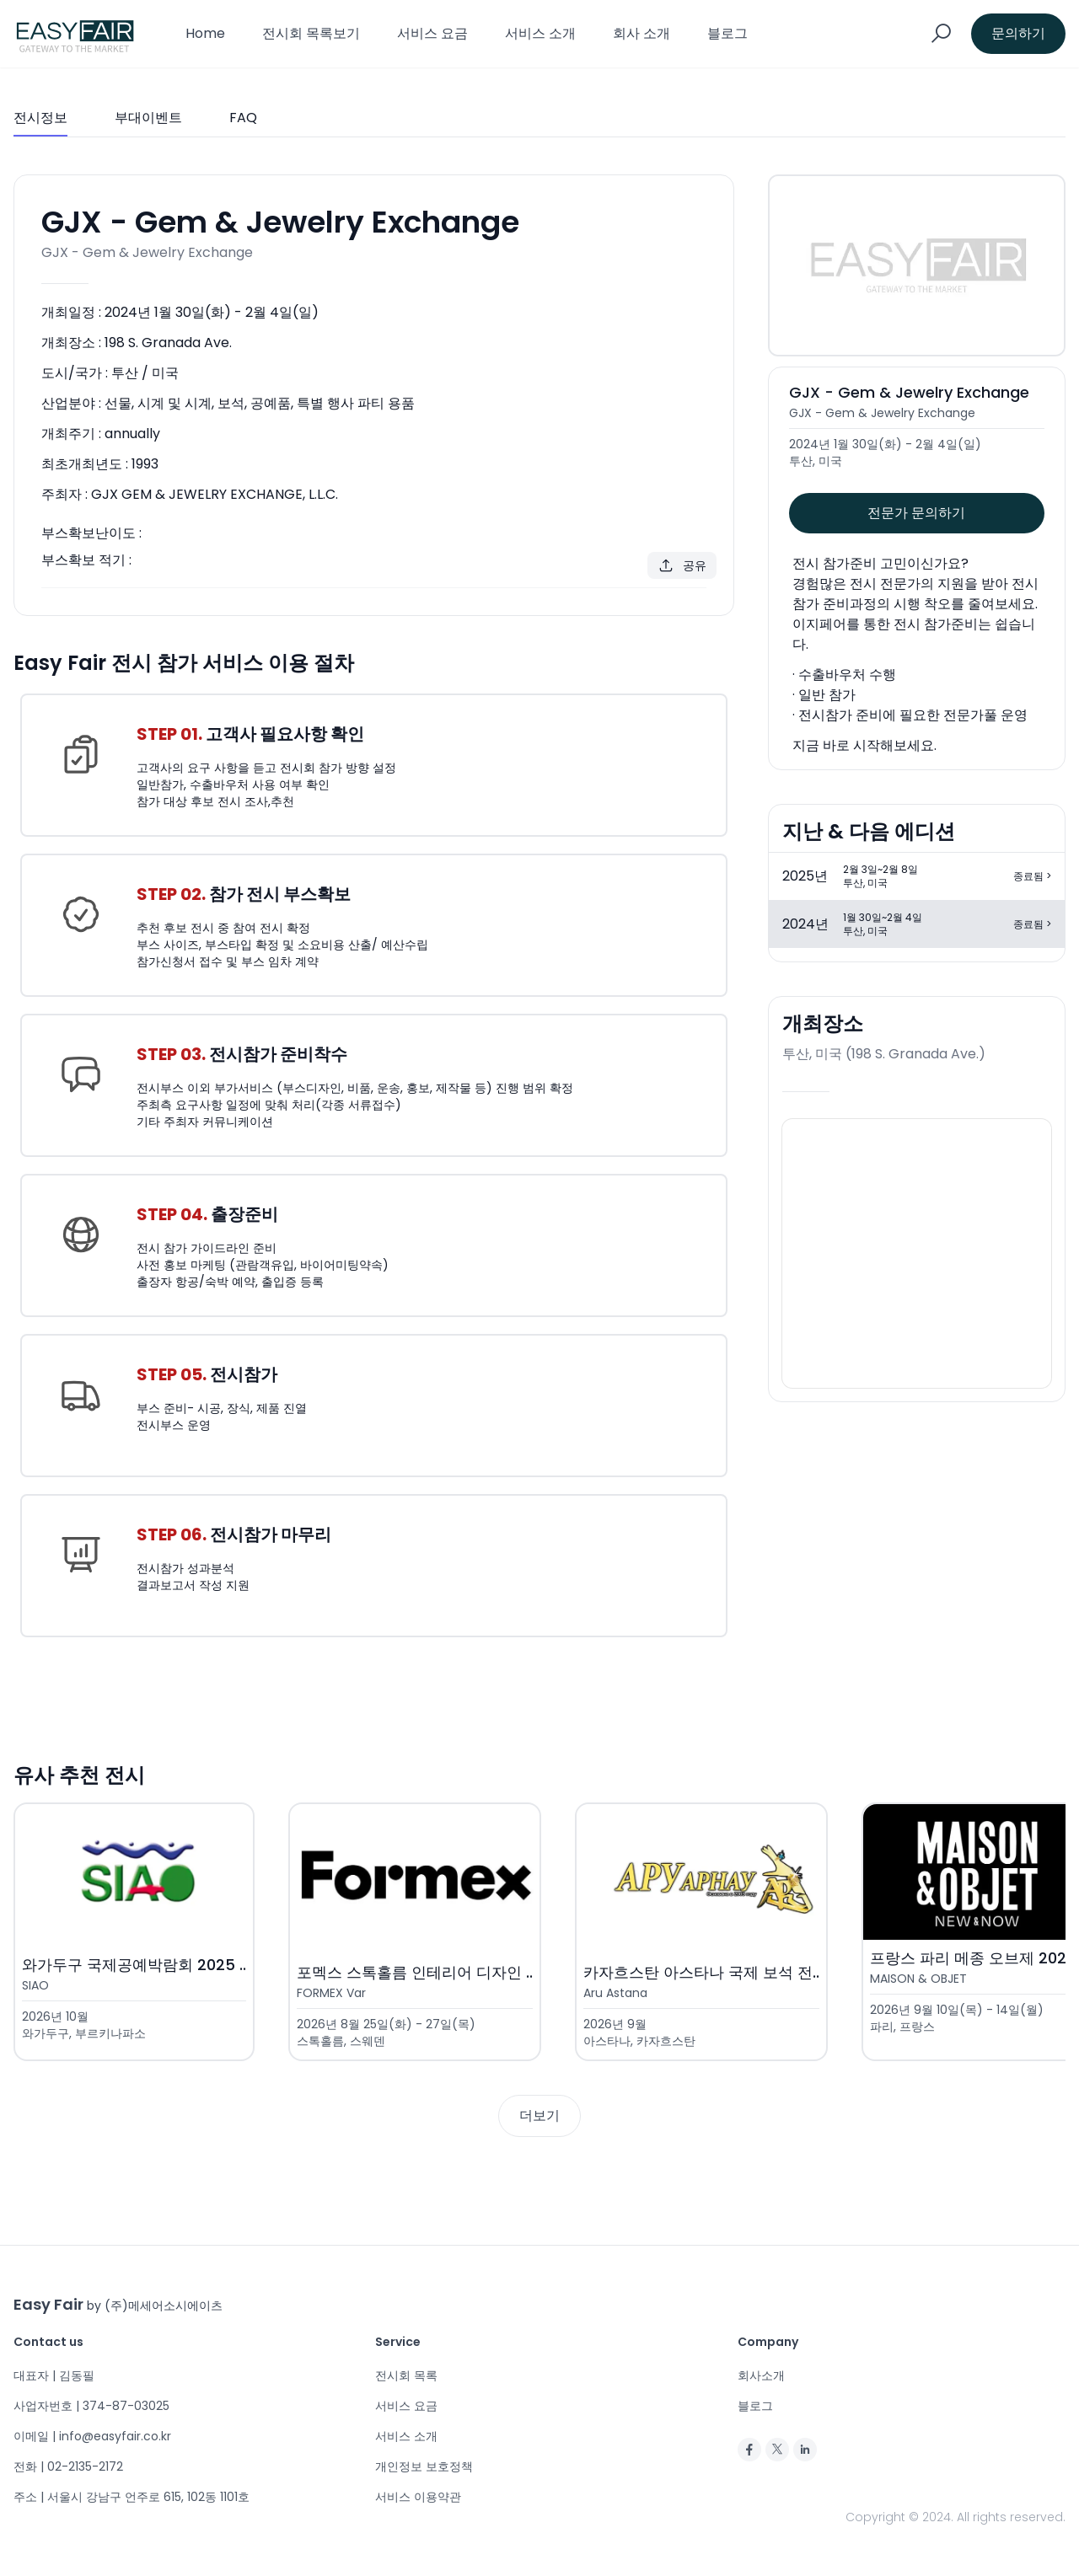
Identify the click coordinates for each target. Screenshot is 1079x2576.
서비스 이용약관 (418, 2496)
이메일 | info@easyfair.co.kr (92, 2436)
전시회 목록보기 (311, 33)
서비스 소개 (540, 33)
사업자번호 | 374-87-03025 (91, 2405)
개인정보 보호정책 (424, 2466)
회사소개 (761, 2375)
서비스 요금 (432, 33)
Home (205, 33)
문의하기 (1018, 33)
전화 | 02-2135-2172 (68, 2466)
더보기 (539, 2115)
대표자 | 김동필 (53, 2375)
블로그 (727, 33)
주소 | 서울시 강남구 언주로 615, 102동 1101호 (131, 2496)
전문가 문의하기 (916, 512)
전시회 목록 (406, 2375)
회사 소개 (641, 33)
